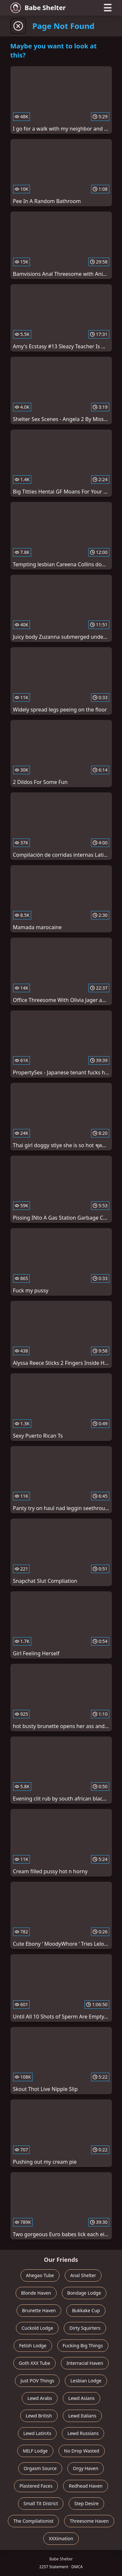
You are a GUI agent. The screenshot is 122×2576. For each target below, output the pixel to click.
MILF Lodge (35, 2451)
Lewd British (39, 2416)
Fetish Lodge (33, 2345)
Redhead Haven (85, 2486)
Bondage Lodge (84, 2293)
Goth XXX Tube (34, 2363)
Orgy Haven (85, 2468)
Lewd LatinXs (37, 2433)
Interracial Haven (84, 2363)
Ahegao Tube (40, 2275)
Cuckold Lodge (37, 2328)
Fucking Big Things (83, 2345)
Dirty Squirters (84, 2328)
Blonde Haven (36, 2293)
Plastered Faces (36, 2486)
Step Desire (86, 2503)
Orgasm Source (40, 2468)
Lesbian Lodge (85, 2380)
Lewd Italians (82, 2416)
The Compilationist (33, 2521)
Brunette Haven (39, 2310)
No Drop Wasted (81, 2451)
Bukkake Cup (86, 2310)
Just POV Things (37, 2380)
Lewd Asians (81, 2398)
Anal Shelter (83, 2275)
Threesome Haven (89, 2521)
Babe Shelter (38, 8)
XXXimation (61, 2538)
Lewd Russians (83, 2433)
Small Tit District (40, 2503)
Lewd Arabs (39, 2398)
